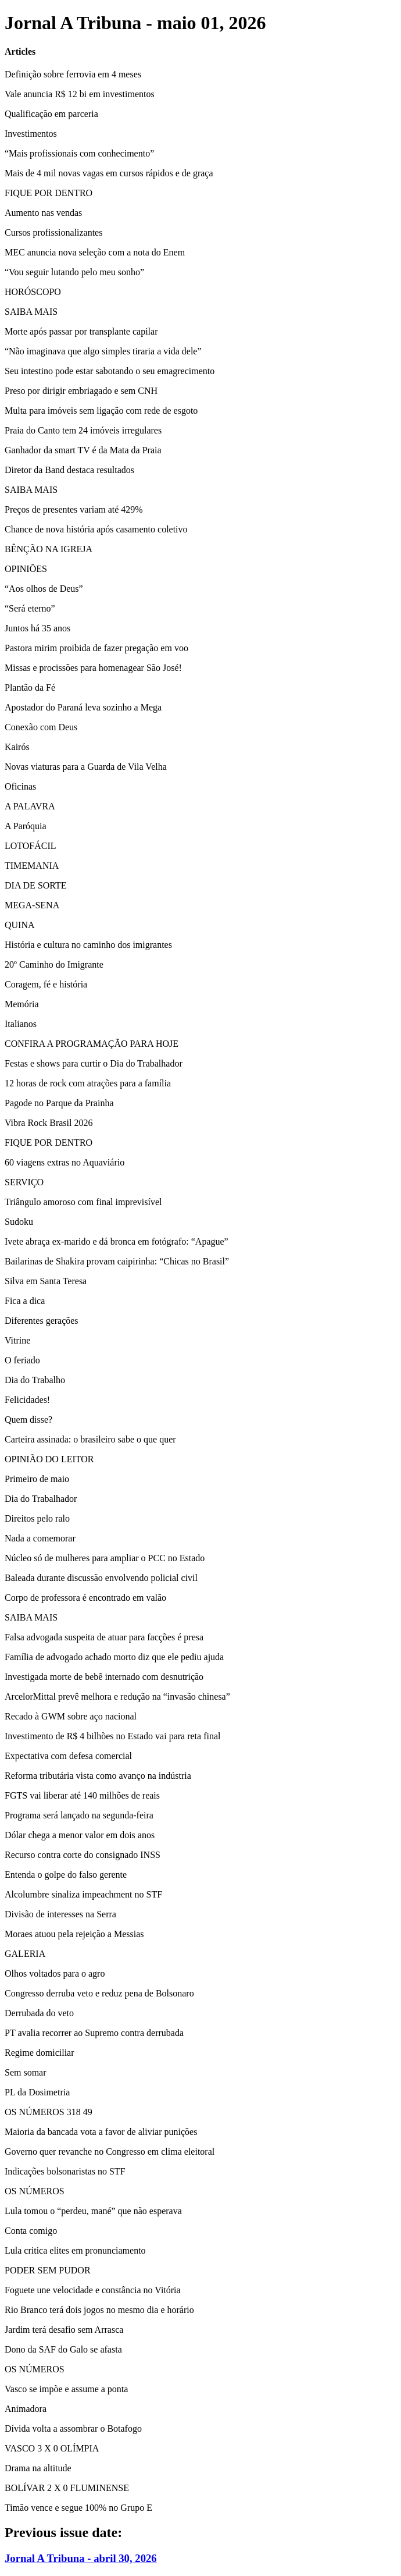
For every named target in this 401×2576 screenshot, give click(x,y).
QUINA (20, 925)
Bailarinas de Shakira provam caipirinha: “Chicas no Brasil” (117, 1261)
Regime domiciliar (39, 2053)
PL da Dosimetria (37, 2092)
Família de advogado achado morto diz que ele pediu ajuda (114, 1657)
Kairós (17, 747)
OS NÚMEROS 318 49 (48, 2112)
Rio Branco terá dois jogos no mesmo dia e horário (99, 2310)
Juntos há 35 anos (37, 628)
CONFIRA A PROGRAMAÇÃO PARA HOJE (91, 1044)
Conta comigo (31, 2231)
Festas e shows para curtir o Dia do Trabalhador (93, 1063)
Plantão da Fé (30, 687)
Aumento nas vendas (43, 213)
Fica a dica (25, 1301)
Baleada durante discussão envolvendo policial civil (101, 1578)
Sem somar (25, 2072)
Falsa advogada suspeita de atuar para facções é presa (104, 1637)
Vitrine (17, 1340)
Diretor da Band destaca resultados (69, 470)
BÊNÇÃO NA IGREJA (48, 549)
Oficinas (20, 786)
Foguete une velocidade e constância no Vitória (93, 2290)
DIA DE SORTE (36, 885)
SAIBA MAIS (31, 312)
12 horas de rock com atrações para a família (88, 1083)
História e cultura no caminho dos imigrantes (88, 945)
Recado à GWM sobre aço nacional (71, 1716)
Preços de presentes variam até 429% (74, 509)
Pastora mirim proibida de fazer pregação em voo (96, 648)
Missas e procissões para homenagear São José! (93, 668)
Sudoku (19, 1222)
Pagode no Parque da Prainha (59, 1103)
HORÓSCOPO (33, 292)
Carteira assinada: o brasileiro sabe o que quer (90, 1439)
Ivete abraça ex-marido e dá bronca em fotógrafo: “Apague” (116, 1241)
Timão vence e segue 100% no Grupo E (78, 2508)
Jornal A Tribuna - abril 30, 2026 (81, 2558)
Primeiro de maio (37, 1479)
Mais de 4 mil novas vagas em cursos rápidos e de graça (109, 173)
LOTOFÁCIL (30, 846)
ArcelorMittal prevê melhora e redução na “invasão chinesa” (117, 1696)
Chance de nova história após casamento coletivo (96, 529)
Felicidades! (27, 1400)
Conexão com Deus (41, 727)
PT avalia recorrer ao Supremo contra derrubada (94, 2033)
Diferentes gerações (41, 1321)
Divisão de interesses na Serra (60, 1914)
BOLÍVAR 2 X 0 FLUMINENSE (67, 2488)
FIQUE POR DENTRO (48, 193)
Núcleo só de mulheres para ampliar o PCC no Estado (105, 1558)
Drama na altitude (38, 2468)
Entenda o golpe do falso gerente (66, 1874)
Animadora (25, 2409)
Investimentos (31, 133)
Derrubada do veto (39, 2013)
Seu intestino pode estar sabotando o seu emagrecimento (109, 371)
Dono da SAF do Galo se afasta (63, 2349)
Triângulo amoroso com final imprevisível (83, 1202)
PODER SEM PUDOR (48, 2270)
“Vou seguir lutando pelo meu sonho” (74, 272)
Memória (22, 1004)
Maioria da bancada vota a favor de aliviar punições (101, 2132)
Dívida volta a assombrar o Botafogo (73, 2428)
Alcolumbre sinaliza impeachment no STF (83, 1894)
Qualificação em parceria (51, 114)
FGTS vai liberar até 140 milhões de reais (82, 1795)
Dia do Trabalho (35, 1380)
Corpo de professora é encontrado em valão (85, 1598)
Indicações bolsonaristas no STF (65, 2171)
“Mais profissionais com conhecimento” (79, 153)
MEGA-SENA (32, 905)
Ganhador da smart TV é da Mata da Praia (83, 450)
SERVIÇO (24, 1182)
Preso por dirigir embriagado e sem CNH (81, 391)
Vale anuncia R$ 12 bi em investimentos (80, 94)
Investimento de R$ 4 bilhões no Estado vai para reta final (112, 1736)
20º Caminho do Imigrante (54, 964)
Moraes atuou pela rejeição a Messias (74, 1934)
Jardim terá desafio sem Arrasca (64, 2330)
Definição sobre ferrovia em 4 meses (73, 74)
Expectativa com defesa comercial (68, 1756)
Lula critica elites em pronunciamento (75, 2250)
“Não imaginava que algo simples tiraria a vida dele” (103, 351)
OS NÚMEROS (35, 2191)
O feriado (22, 1360)
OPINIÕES (26, 569)
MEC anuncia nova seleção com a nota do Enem (95, 252)
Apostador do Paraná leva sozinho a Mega (83, 707)
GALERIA (25, 1954)
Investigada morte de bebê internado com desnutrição (104, 1677)
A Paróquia (25, 826)
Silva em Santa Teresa (46, 1281)
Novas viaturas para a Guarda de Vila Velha (86, 767)
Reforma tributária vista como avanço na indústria (98, 1776)
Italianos (21, 1024)
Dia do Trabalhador (41, 1499)
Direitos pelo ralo (37, 1518)
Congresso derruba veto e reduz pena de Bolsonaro (99, 1993)
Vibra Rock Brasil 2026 (48, 1123)
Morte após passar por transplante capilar (81, 331)
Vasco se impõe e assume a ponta (66, 2389)
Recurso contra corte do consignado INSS (82, 1855)
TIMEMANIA (32, 865)
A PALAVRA (30, 806)
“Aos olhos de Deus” (44, 589)
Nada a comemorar (40, 1538)
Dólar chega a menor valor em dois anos (80, 1835)
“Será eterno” (30, 608)
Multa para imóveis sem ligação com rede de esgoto (101, 410)
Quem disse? (28, 1419)
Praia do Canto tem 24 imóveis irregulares (83, 430)
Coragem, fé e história (46, 984)
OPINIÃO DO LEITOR (49, 1459)
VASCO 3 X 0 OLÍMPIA (52, 2448)
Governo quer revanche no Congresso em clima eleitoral (109, 2151)
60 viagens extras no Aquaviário (64, 1162)
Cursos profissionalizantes (53, 232)
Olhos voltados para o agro (55, 1973)
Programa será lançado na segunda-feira (79, 1815)
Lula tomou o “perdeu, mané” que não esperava (93, 2211)
